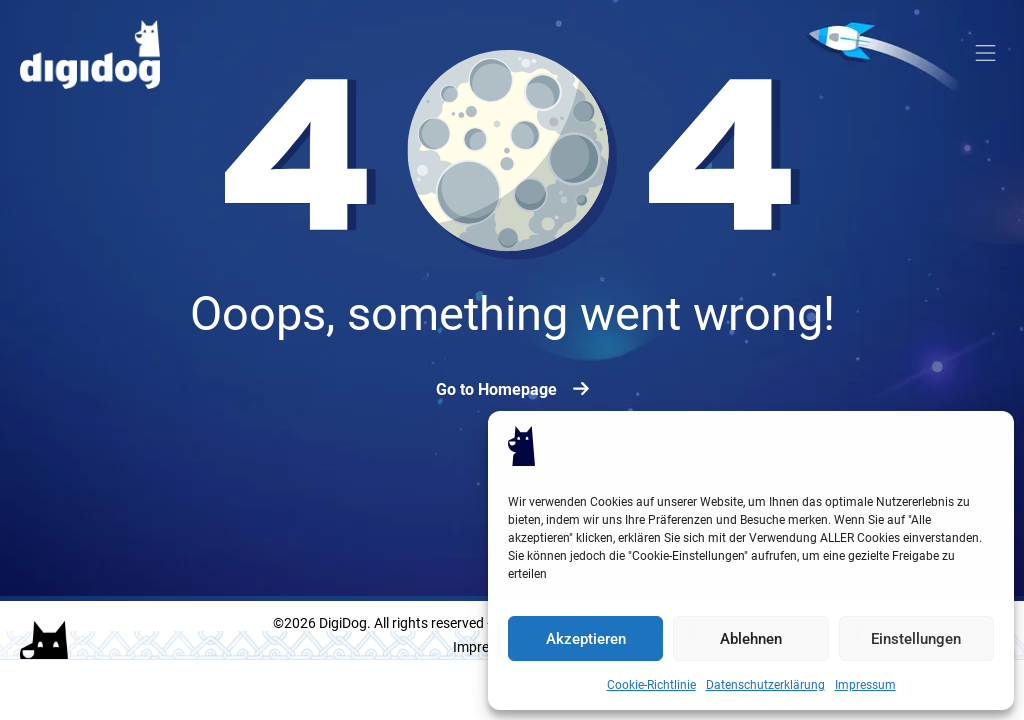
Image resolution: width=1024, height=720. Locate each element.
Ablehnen (751, 639)
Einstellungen (916, 639)
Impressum (865, 684)
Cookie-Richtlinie (651, 684)
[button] (986, 55)
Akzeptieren (586, 639)
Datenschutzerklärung (765, 684)
